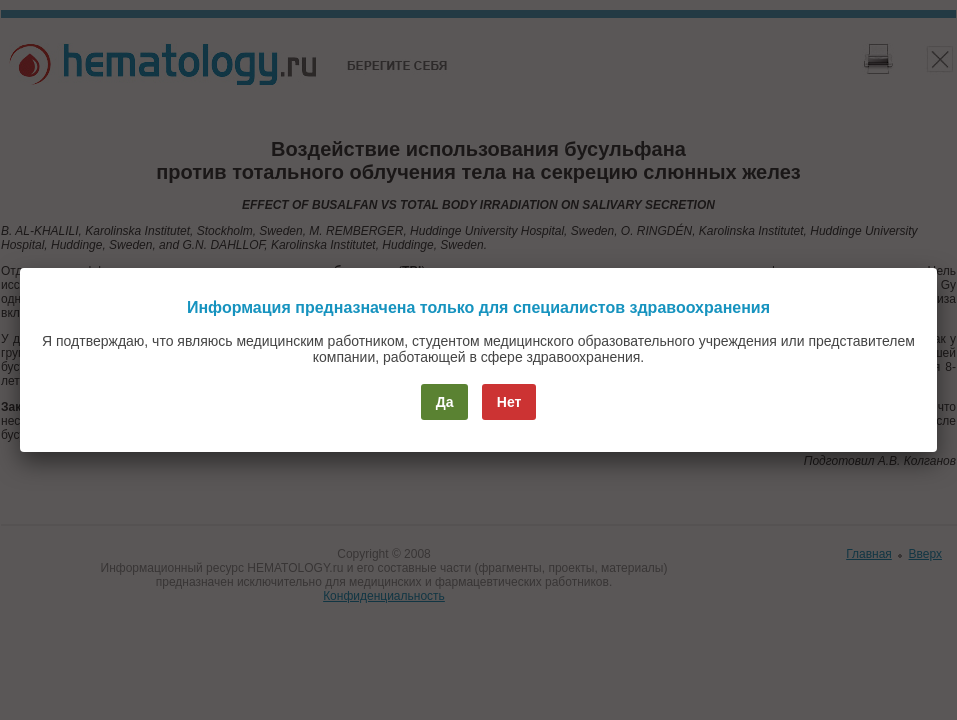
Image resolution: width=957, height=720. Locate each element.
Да (445, 402)
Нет (509, 402)
